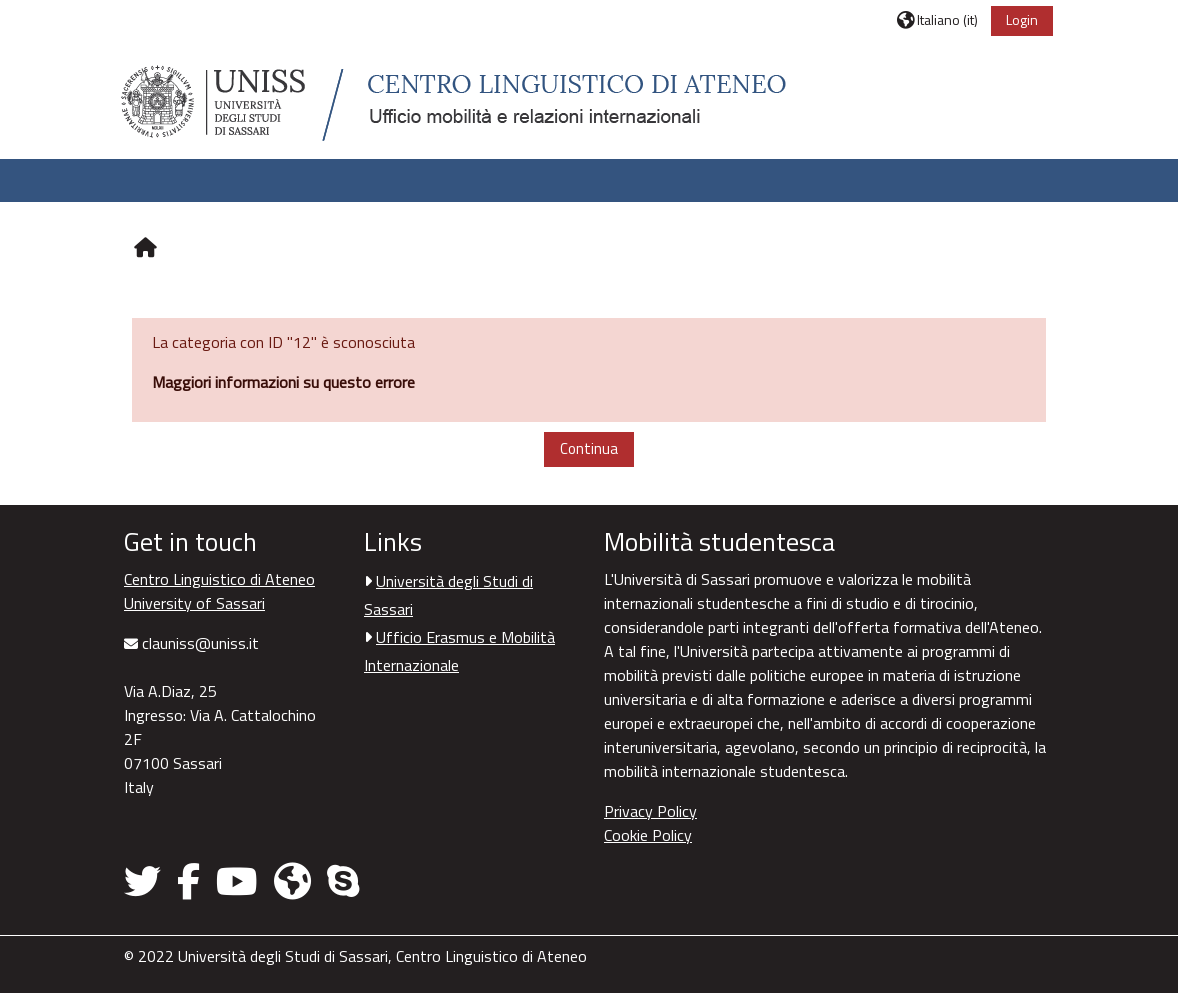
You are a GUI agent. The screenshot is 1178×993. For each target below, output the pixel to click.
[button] (937, 19)
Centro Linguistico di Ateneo (219, 579)
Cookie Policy (648, 835)
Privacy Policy (650, 811)
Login (1022, 19)
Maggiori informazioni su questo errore (283, 382)
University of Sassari (194, 603)
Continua (589, 448)
